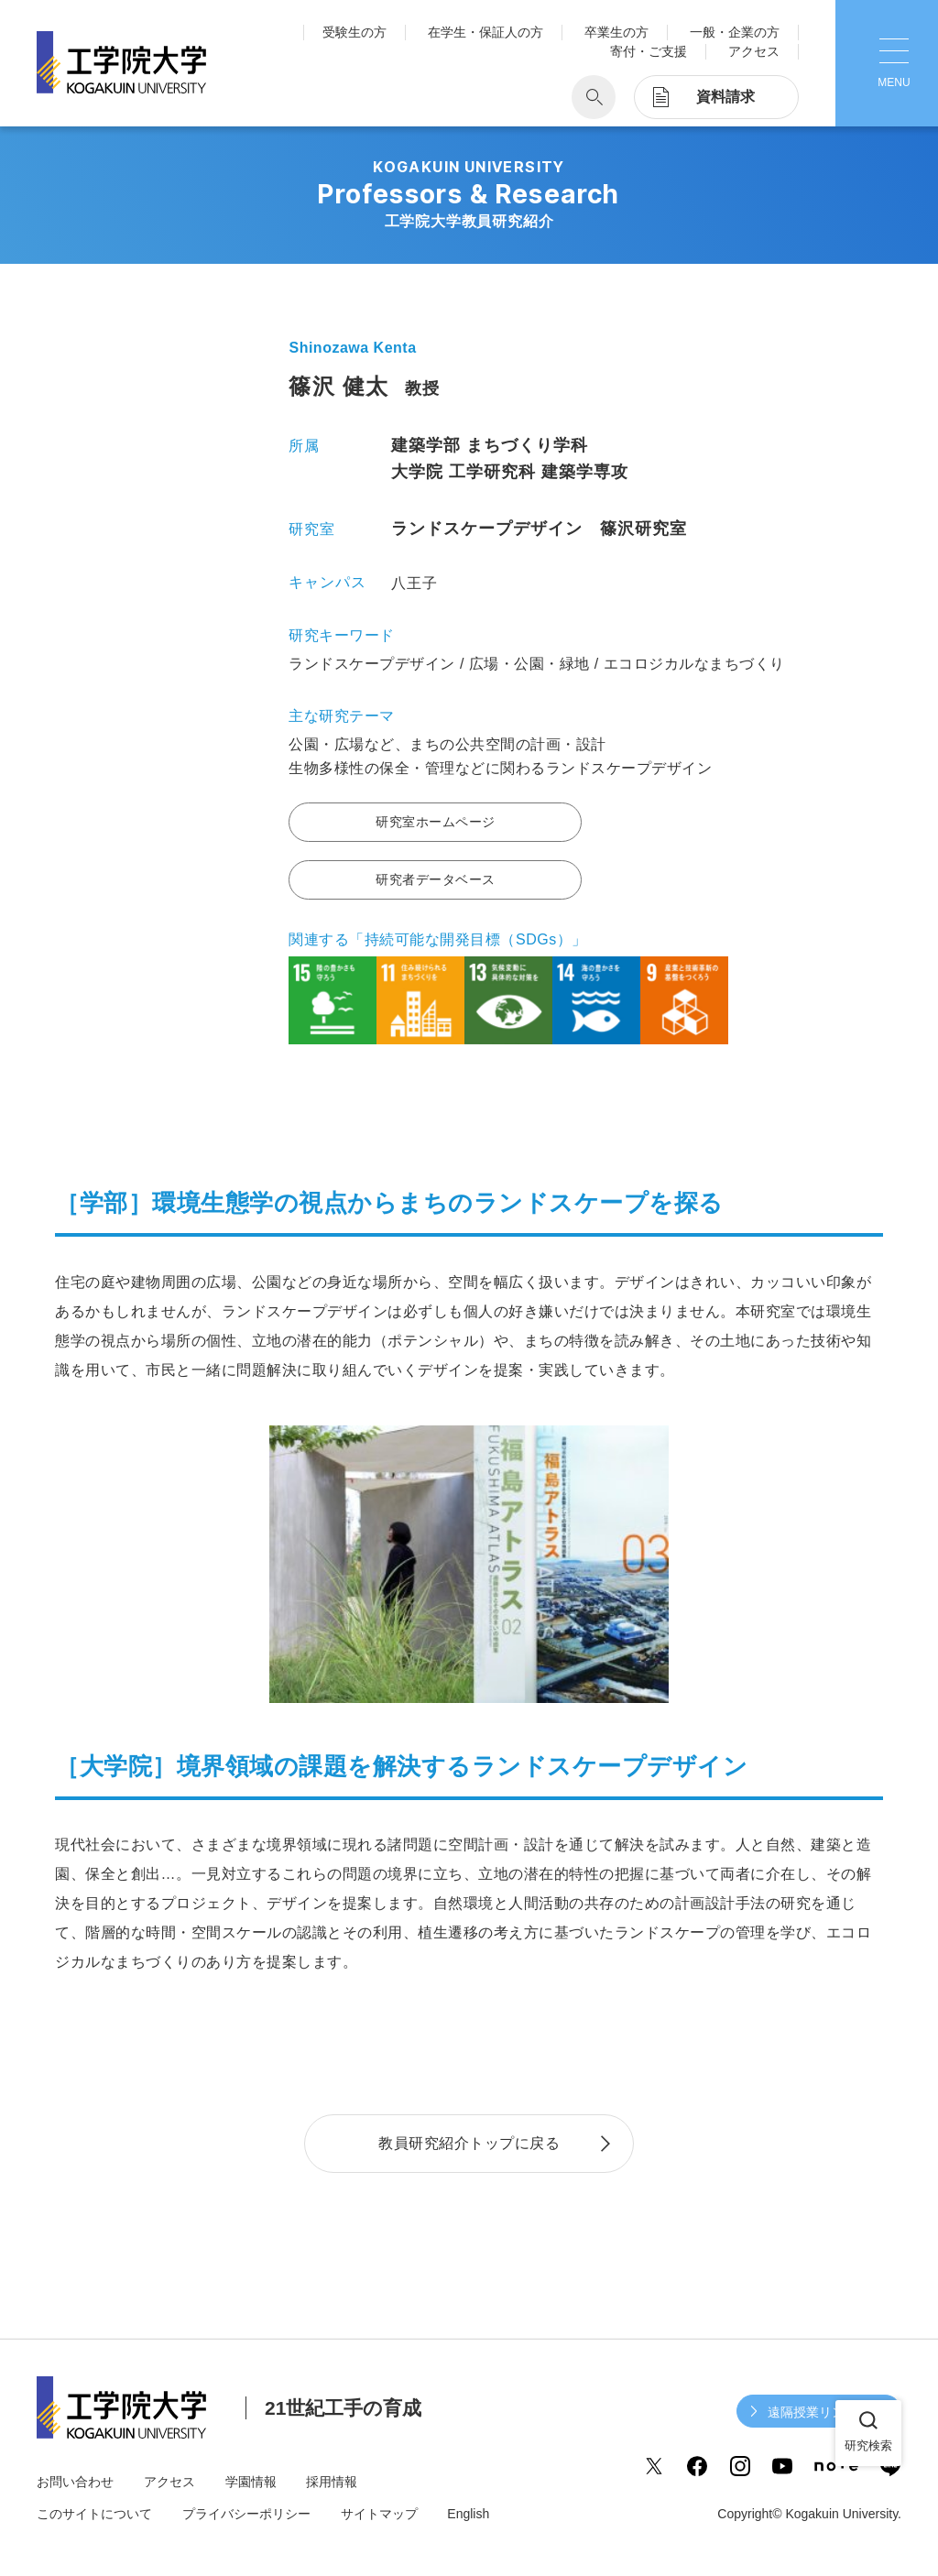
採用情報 (331, 2481)
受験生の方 (354, 32)
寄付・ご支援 (648, 51)
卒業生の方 (616, 32)
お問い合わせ (75, 2481)
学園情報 (251, 2481)
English (468, 2513)
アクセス (754, 51)
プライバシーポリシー (246, 2513)
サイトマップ (379, 2513)
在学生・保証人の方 (485, 32)
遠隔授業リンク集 (819, 2412)
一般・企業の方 (735, 32)
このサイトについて (94, 2513)
